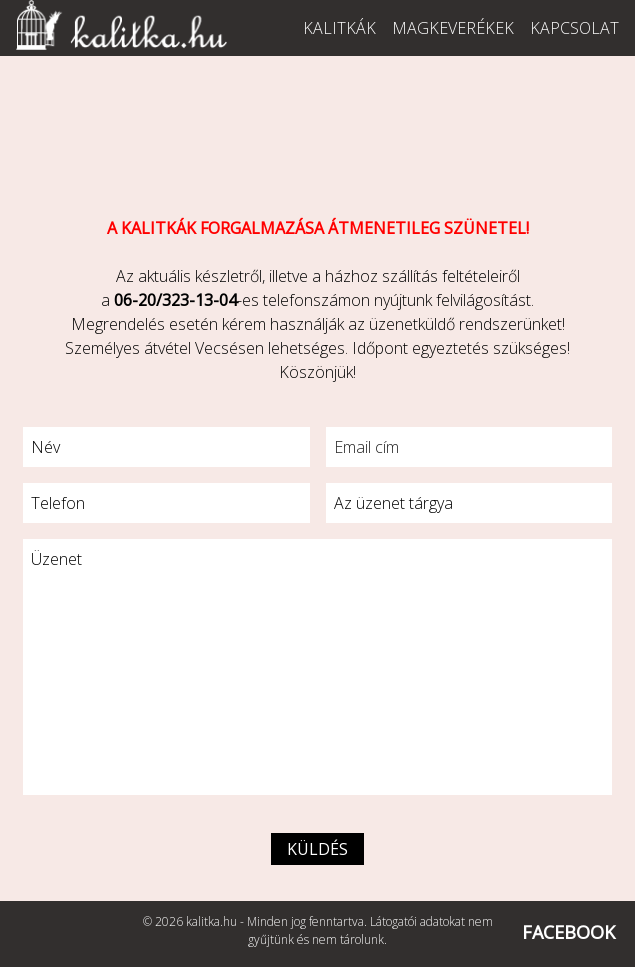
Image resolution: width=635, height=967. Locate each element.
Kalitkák (339, 28)
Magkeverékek (453, 28)
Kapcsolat (574, 28)
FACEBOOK (568, 932)
